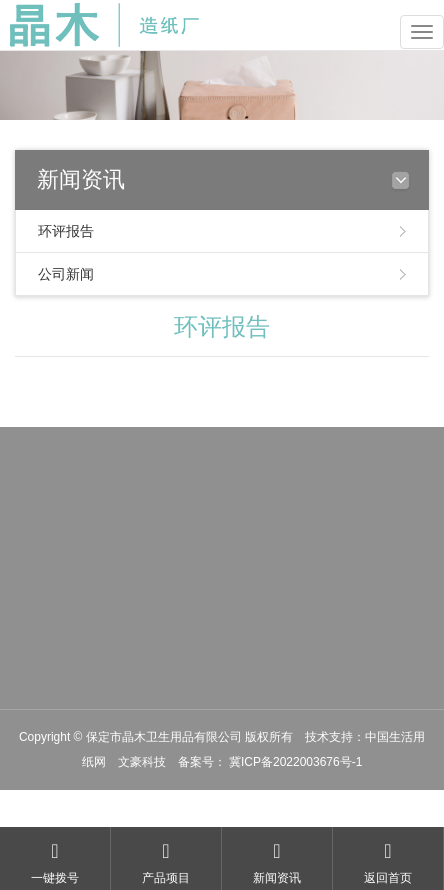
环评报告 (66, 231)
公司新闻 (66, 274)
